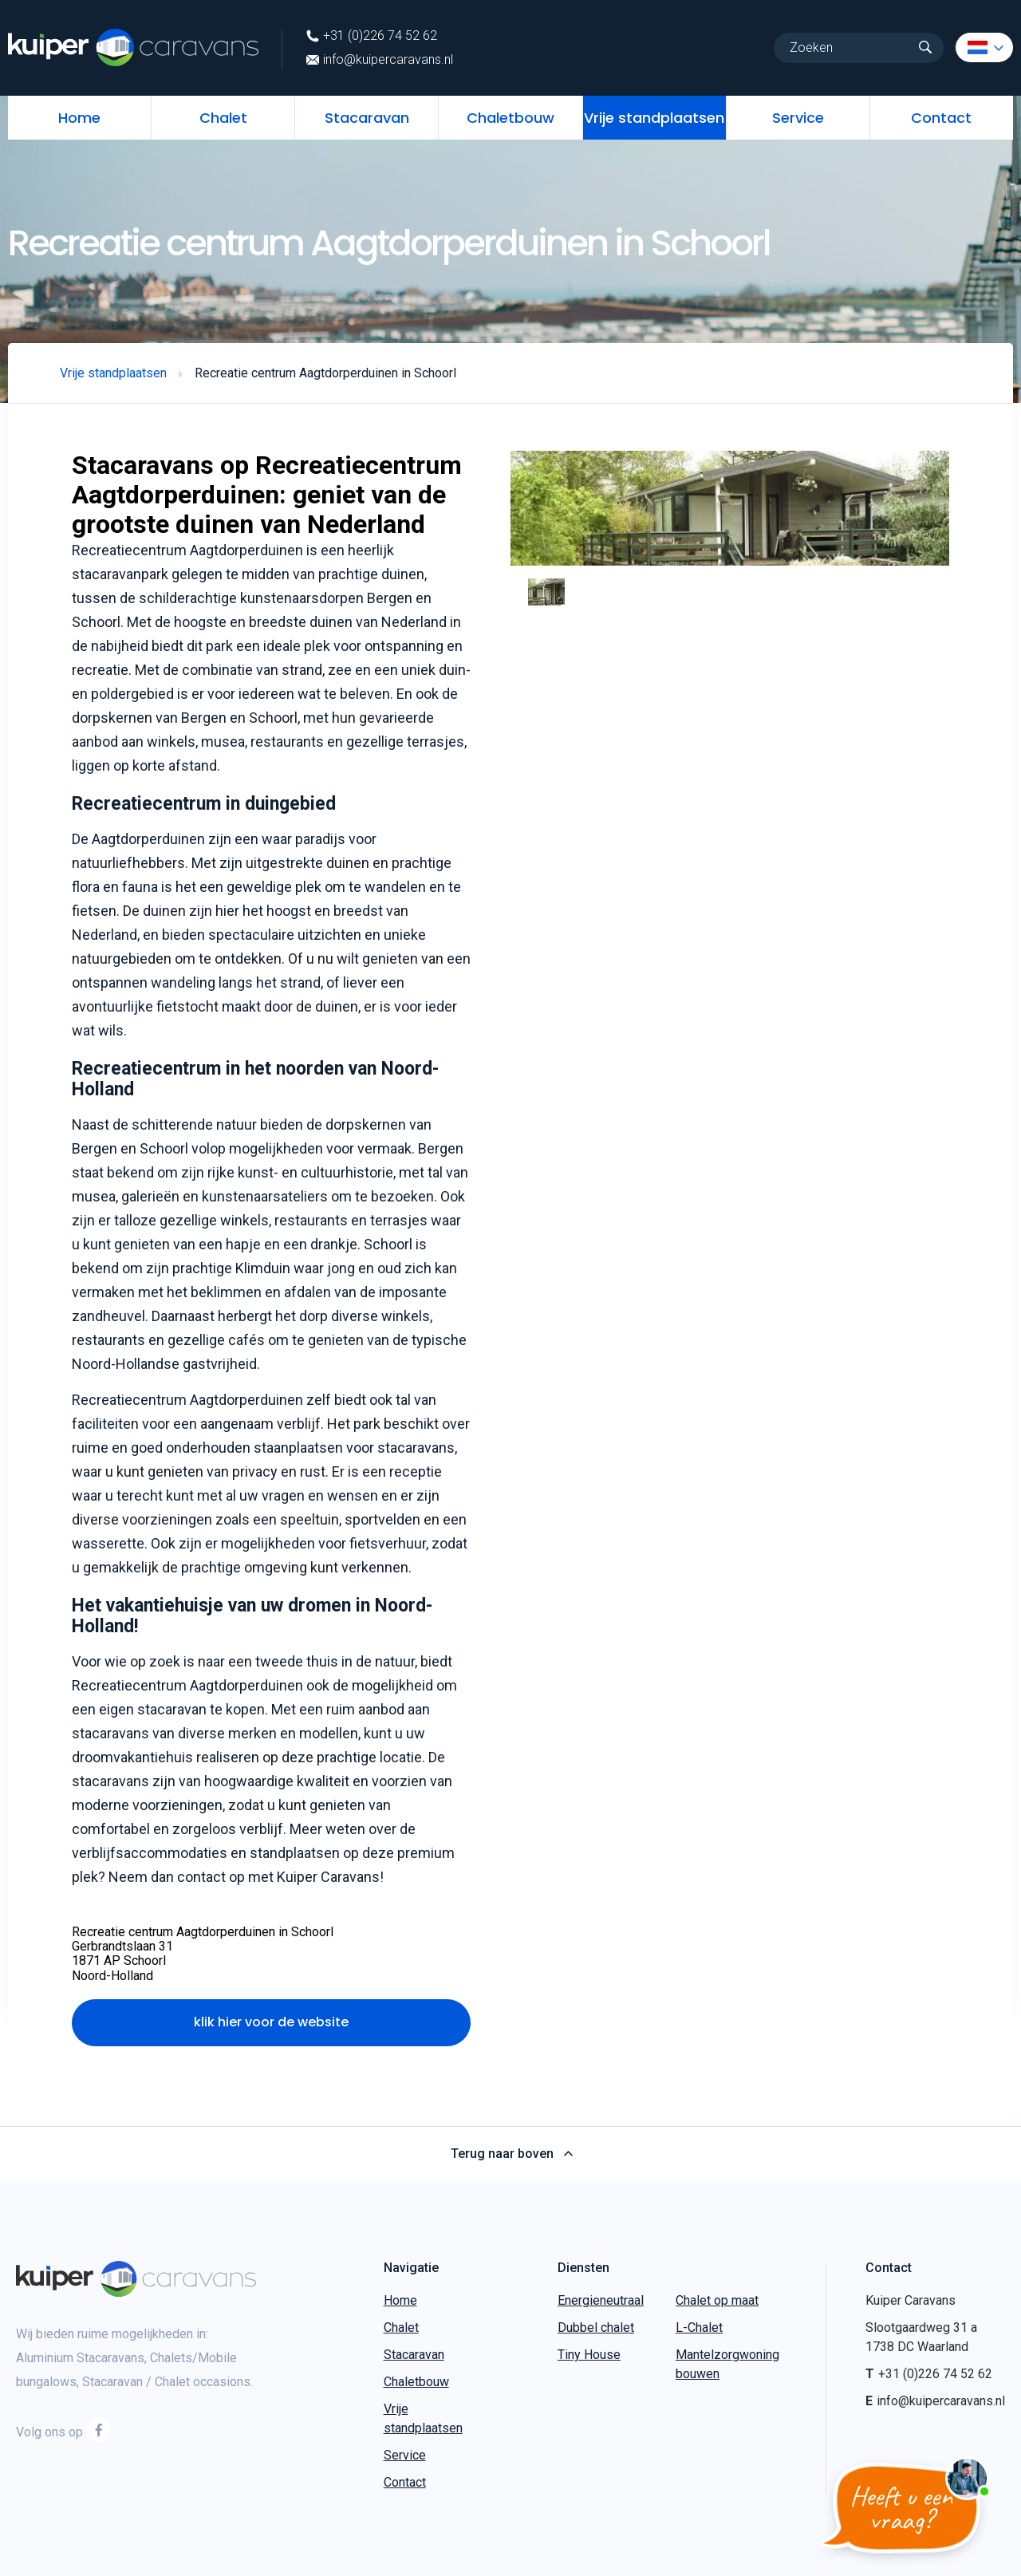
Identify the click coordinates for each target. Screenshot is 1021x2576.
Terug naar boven (511, 2154)
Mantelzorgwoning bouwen (727, 2364)
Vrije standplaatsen (654, 118)
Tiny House (589, 2354)
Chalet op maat (717, 2300)
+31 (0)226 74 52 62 (371, 36)
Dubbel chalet (596, 2327)
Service (798, 118)
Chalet (223, 118)
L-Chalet (699, 2327)
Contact (941, 118)
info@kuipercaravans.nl (379, 60)
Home (79, 118)
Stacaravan (367, 118)
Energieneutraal (601, 2300)
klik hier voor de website (271, 2022)
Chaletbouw (510, 118)
